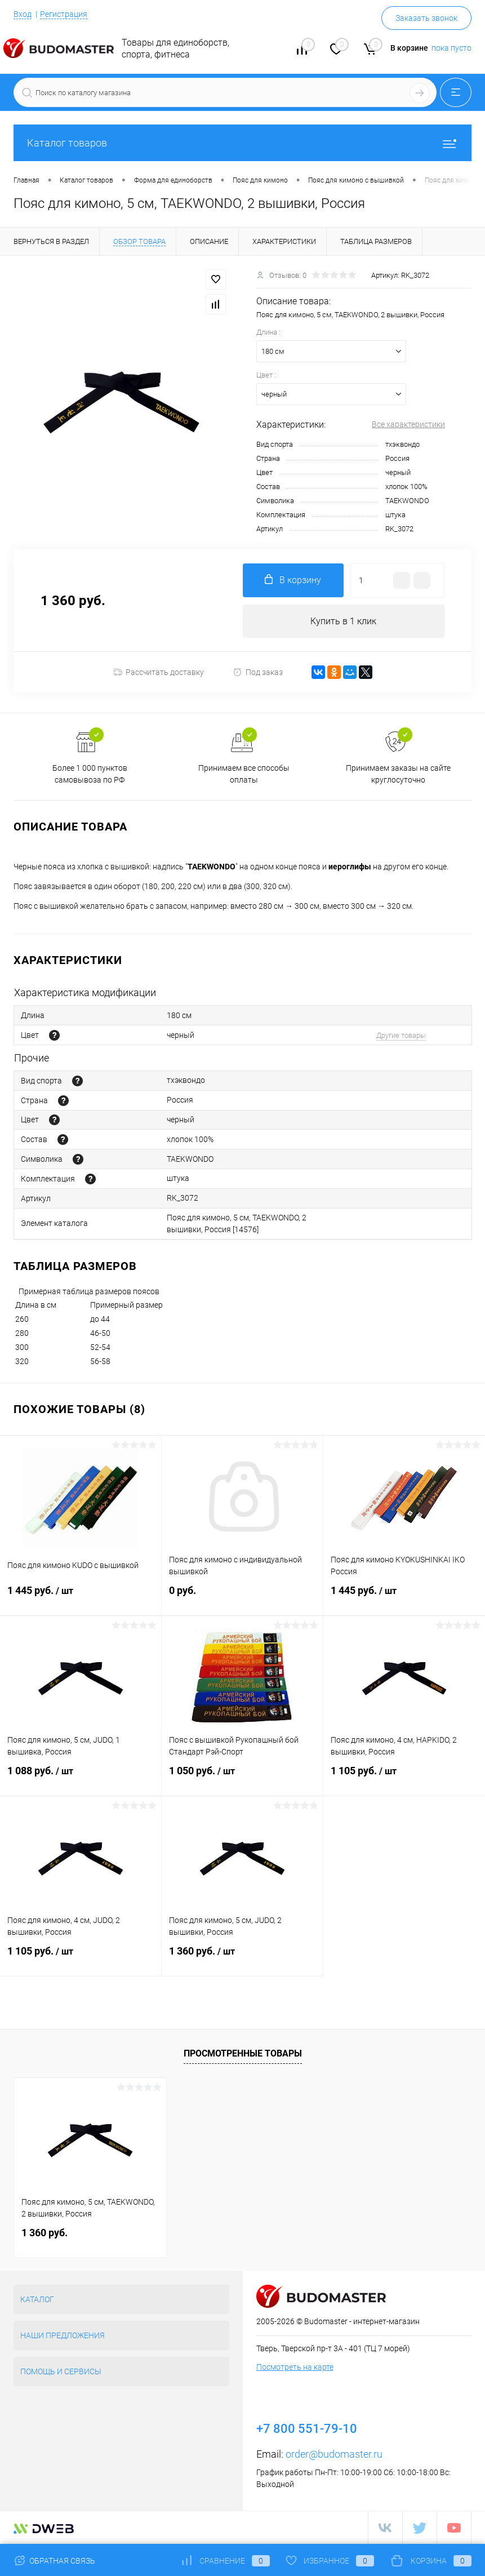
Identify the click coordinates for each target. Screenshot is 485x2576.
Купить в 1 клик (343, 621)
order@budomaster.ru (334, 2454)
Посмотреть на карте (294, 2366)
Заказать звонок (426, 18)
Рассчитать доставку (158, 672)
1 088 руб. (80, 1778)
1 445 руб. (80, 1597)
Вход (23, 14)
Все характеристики (408, 424)
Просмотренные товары (243, 2053)
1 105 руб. (404, 1778)
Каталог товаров (242, 143)
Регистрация (63, 14)
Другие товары (401, 1035)
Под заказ (258, 672)
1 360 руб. (242, 1958)
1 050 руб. (242, 1778)
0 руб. (242, 1597)
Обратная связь (54, 2560)
